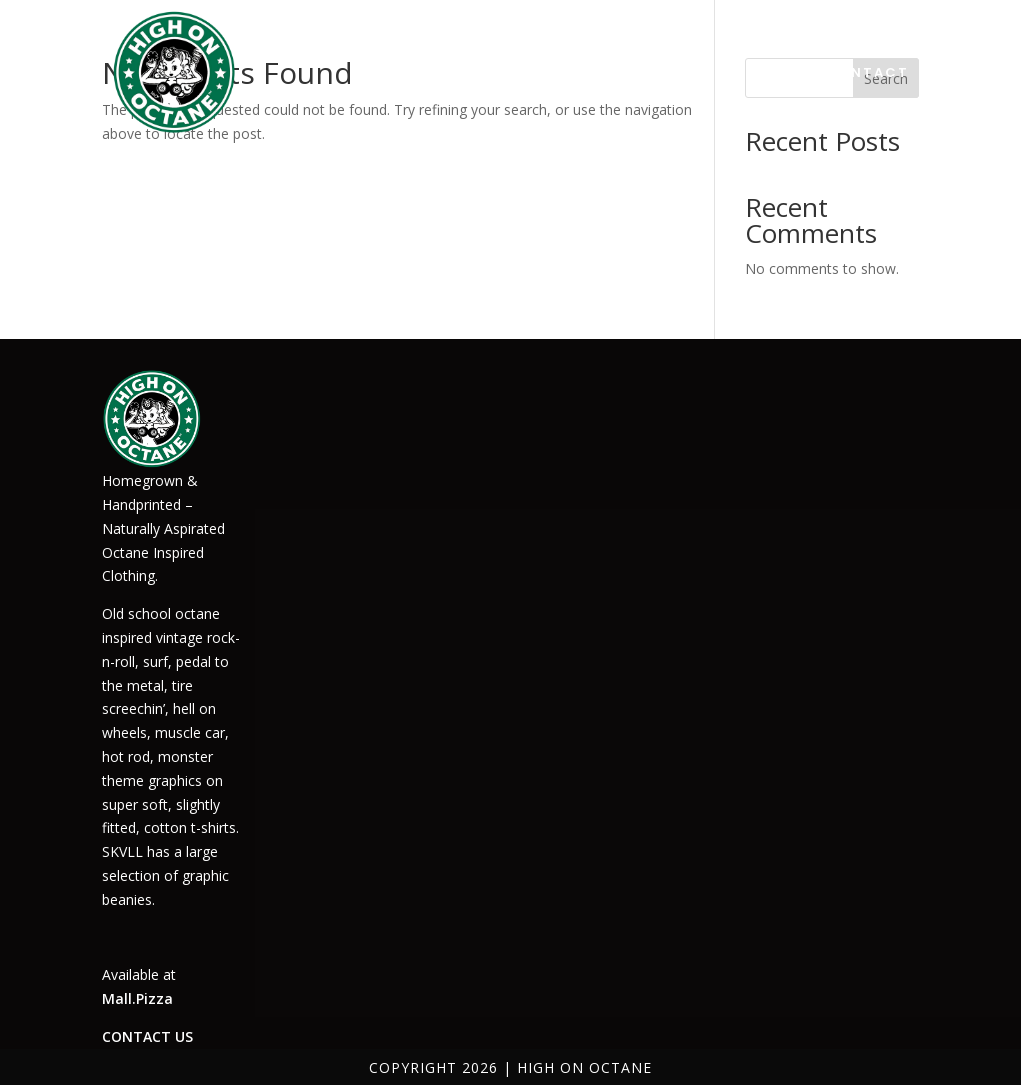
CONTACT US (147, 1036)
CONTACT (867, 72)
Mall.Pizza (137, 998)
